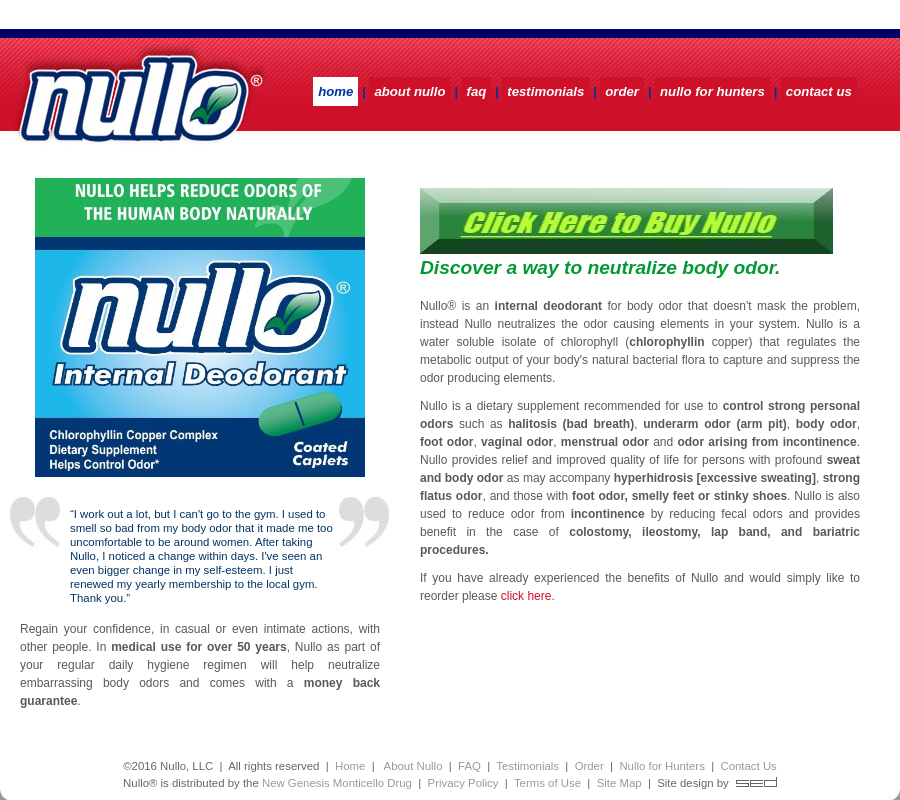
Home (350, 766)
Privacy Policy (463, 783)
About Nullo (411, 766)
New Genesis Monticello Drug (337, 783)
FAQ (477, 91)
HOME (335, 91)
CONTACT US (819, 91)
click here (526, 596)
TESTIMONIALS (545, 91)
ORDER (622, 91)
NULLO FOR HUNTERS (712, 91)
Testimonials (527, 766)
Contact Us (748, 766)
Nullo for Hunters (661, 766)
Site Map (619, 783)
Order (589, 766)
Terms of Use (547, 783)
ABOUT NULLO (409, 91)
